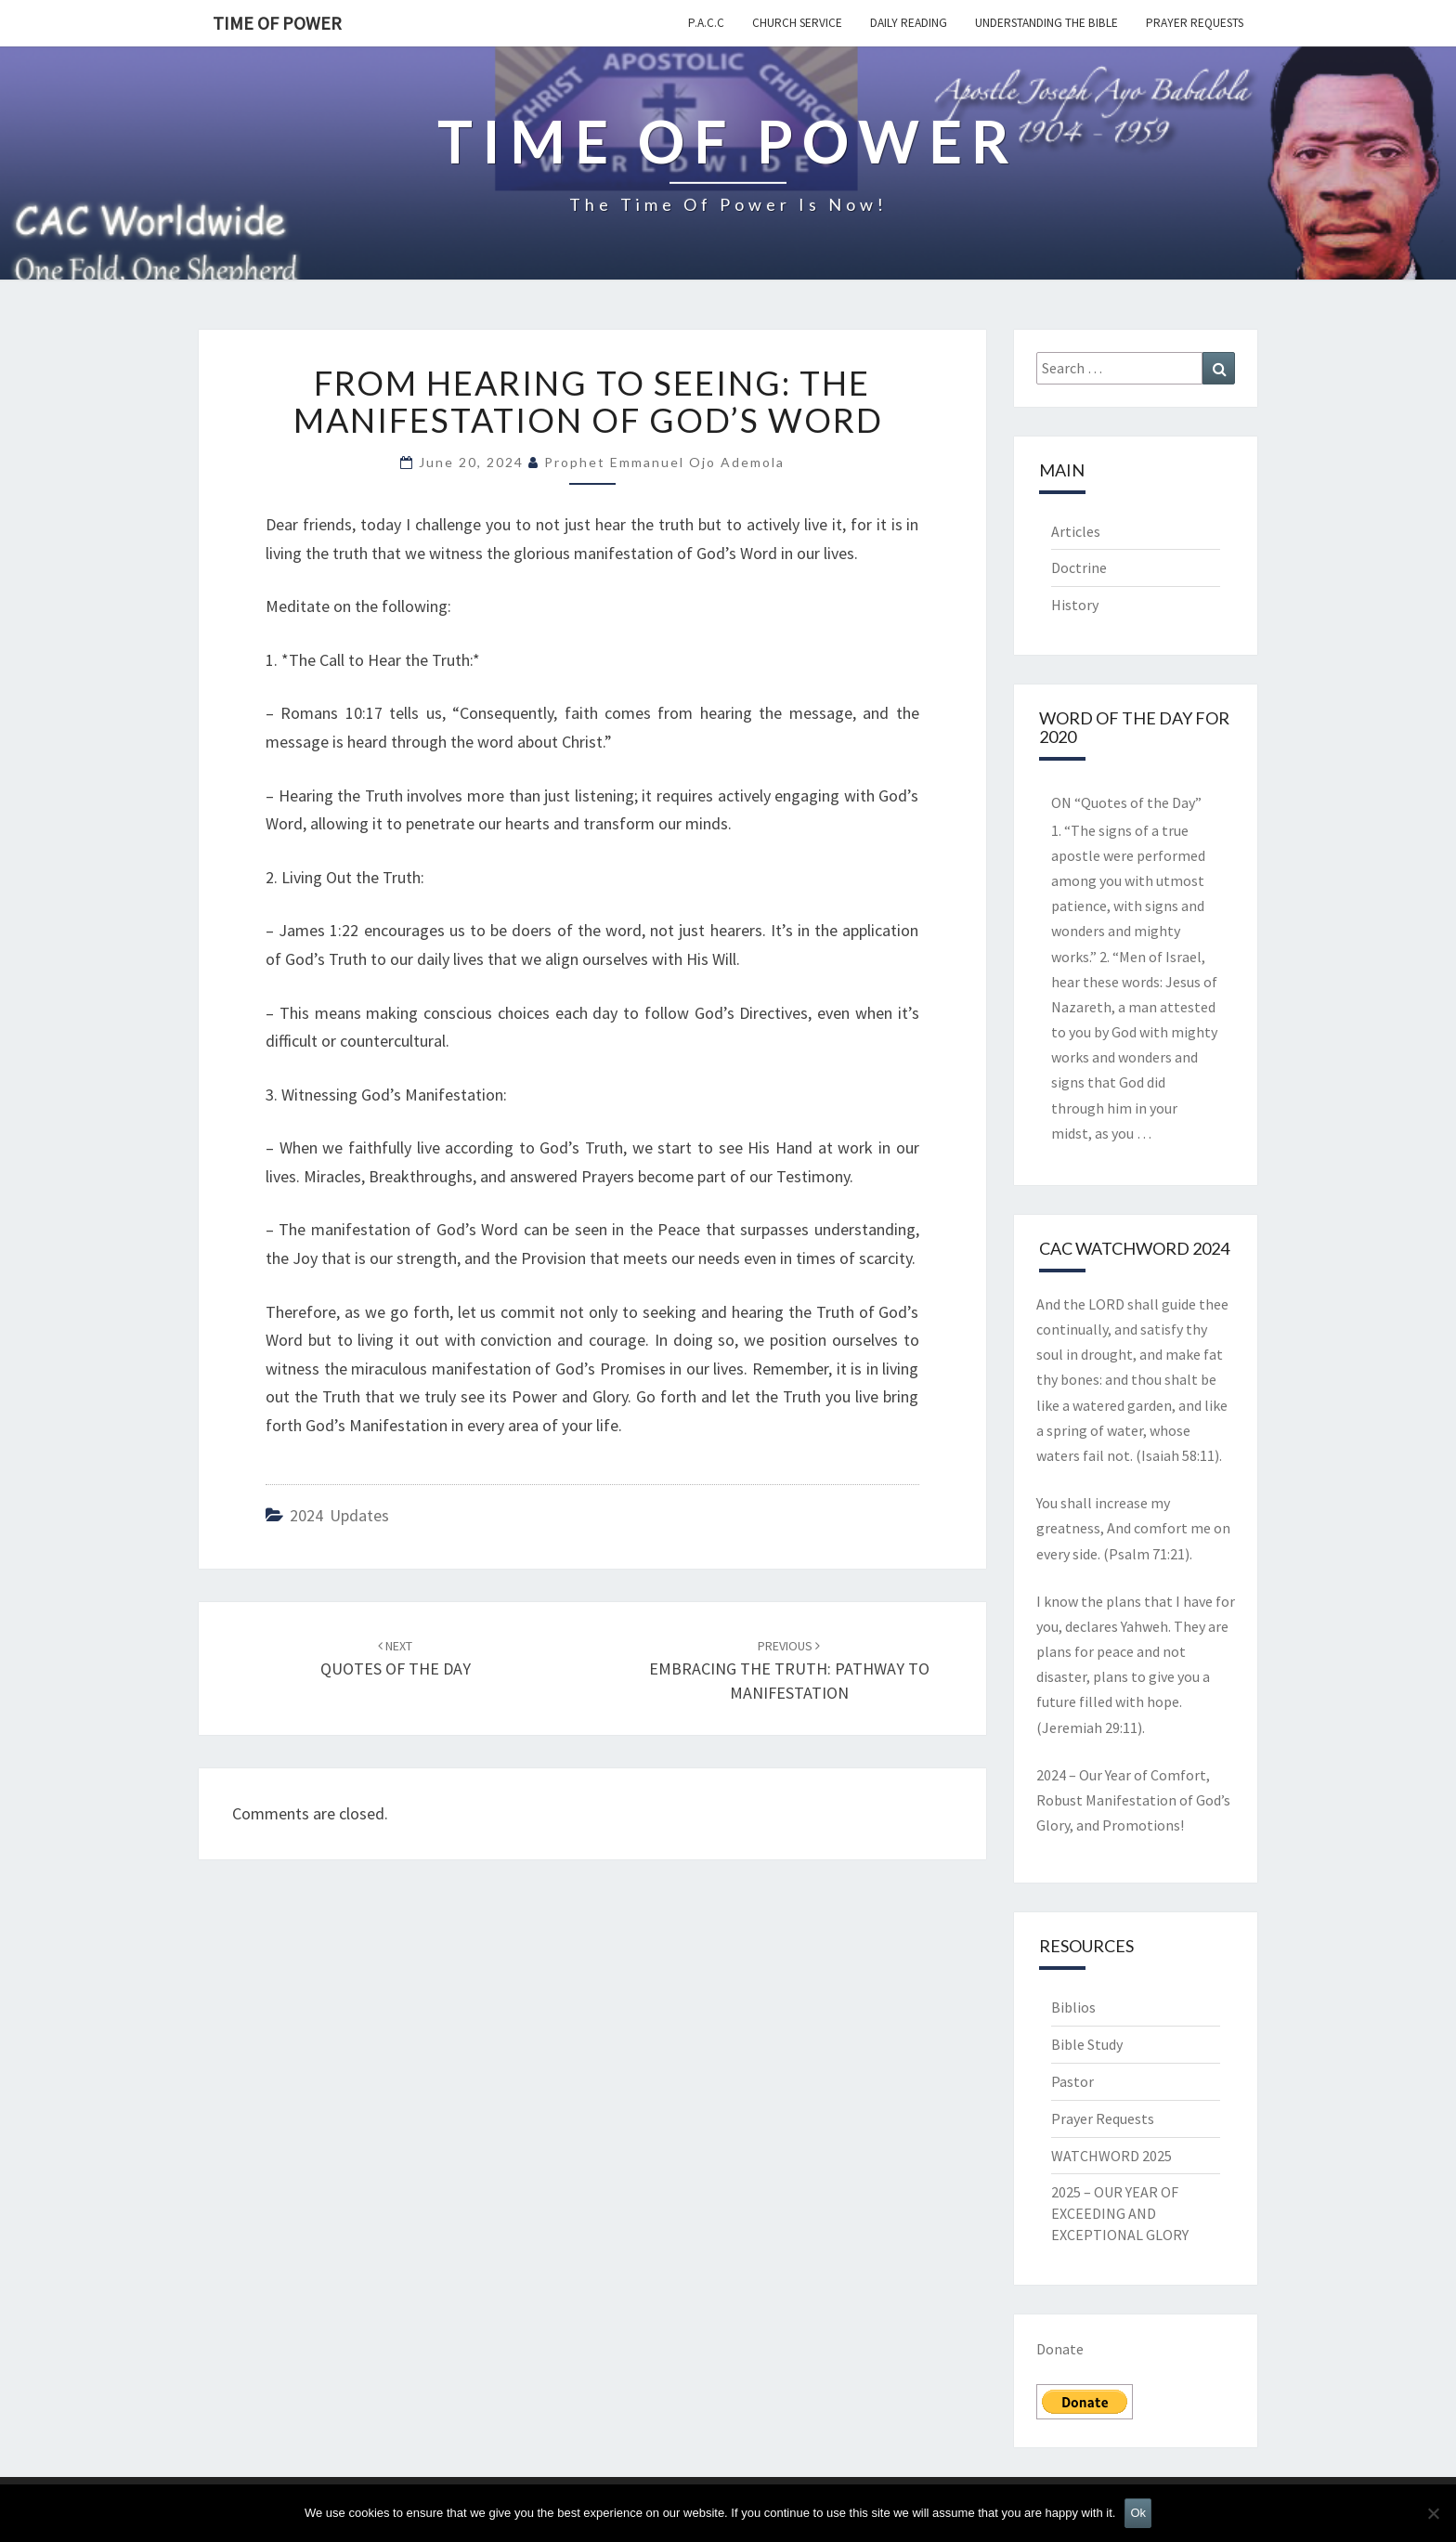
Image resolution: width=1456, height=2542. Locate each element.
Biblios (1073, 2007)
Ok (1138, 2513)
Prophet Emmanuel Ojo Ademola (664, 462)
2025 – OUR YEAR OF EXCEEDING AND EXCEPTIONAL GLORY (1120, 2213)
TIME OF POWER (277, 22)
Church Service (797, 23)
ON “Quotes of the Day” (1126, 802)
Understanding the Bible (1046, 23)
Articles (1075, 531)
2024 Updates (339, 1515)
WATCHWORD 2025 (1111, 2155)
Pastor (1072, 2081)
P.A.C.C (706, 23)
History (1074, 604)
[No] (1433, 2513)
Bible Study (1087, 2044)
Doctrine (1079, 567)
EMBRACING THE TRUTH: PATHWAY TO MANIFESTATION (789, 1669)
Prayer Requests (1194, 23)
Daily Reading (908, 23)
